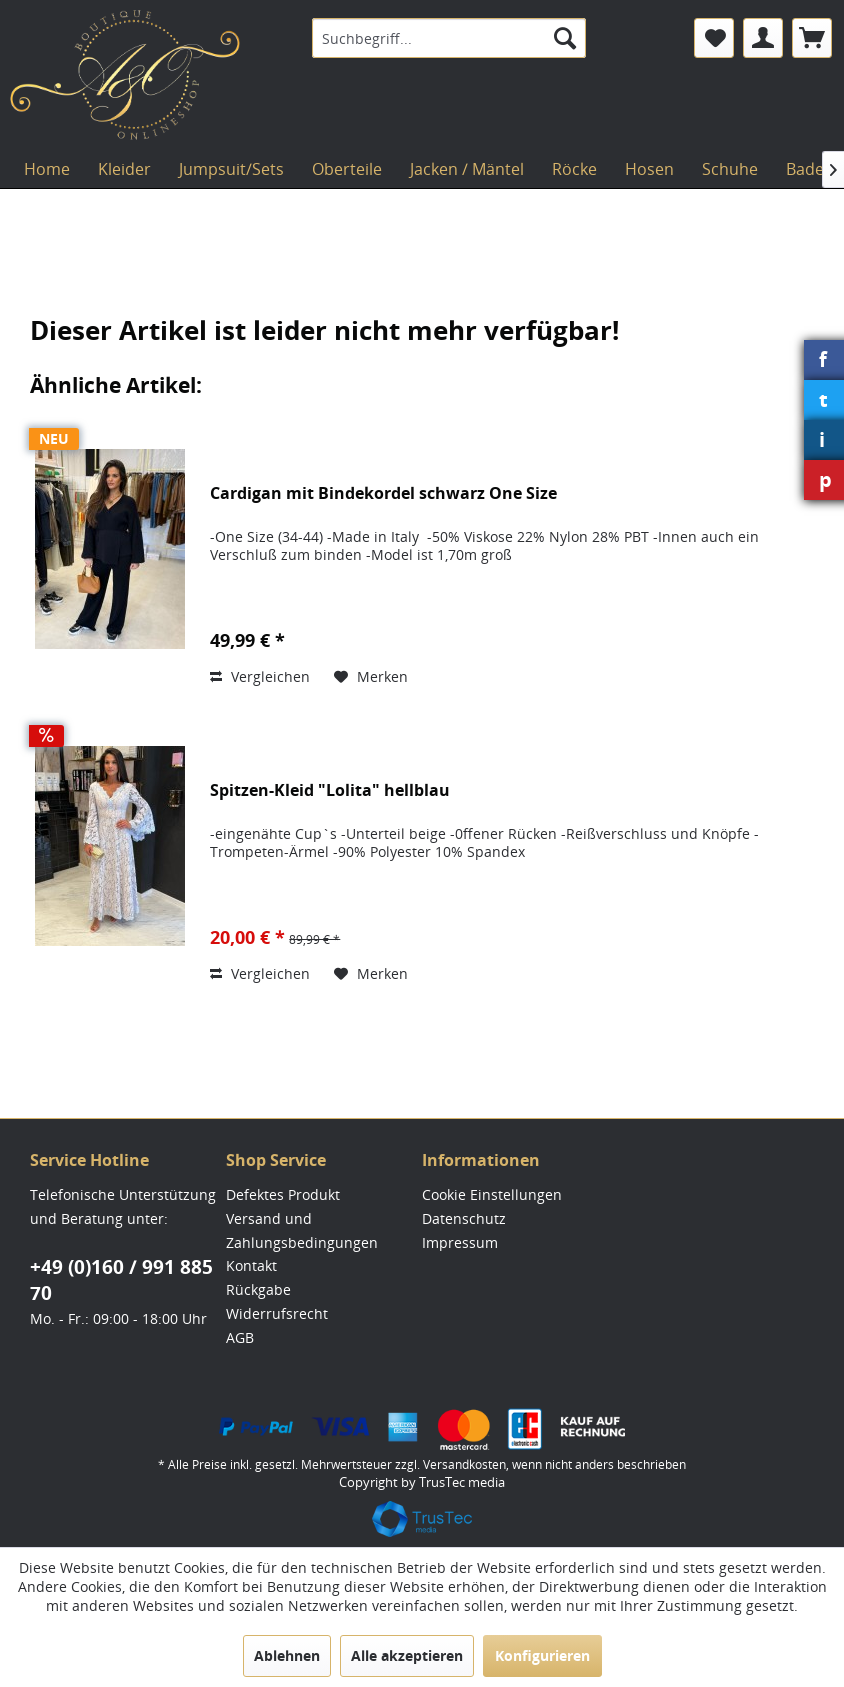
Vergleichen (260, 676)
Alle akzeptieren (407, 1655)
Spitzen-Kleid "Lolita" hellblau (330, 790)
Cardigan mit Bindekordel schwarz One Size (383, 493)
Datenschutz (464, 1218)
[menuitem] (449, 38)
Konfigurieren (542, 1655)
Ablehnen (287, 1655)
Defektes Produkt (283, 1194)
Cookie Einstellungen (492, 1194)
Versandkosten (464, 1464)
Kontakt (251, 1265)
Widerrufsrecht (277, 1313)
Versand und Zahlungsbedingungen (302, 1230)
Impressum (460, 1242)
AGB (240, 1337)
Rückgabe (258, 1289)
